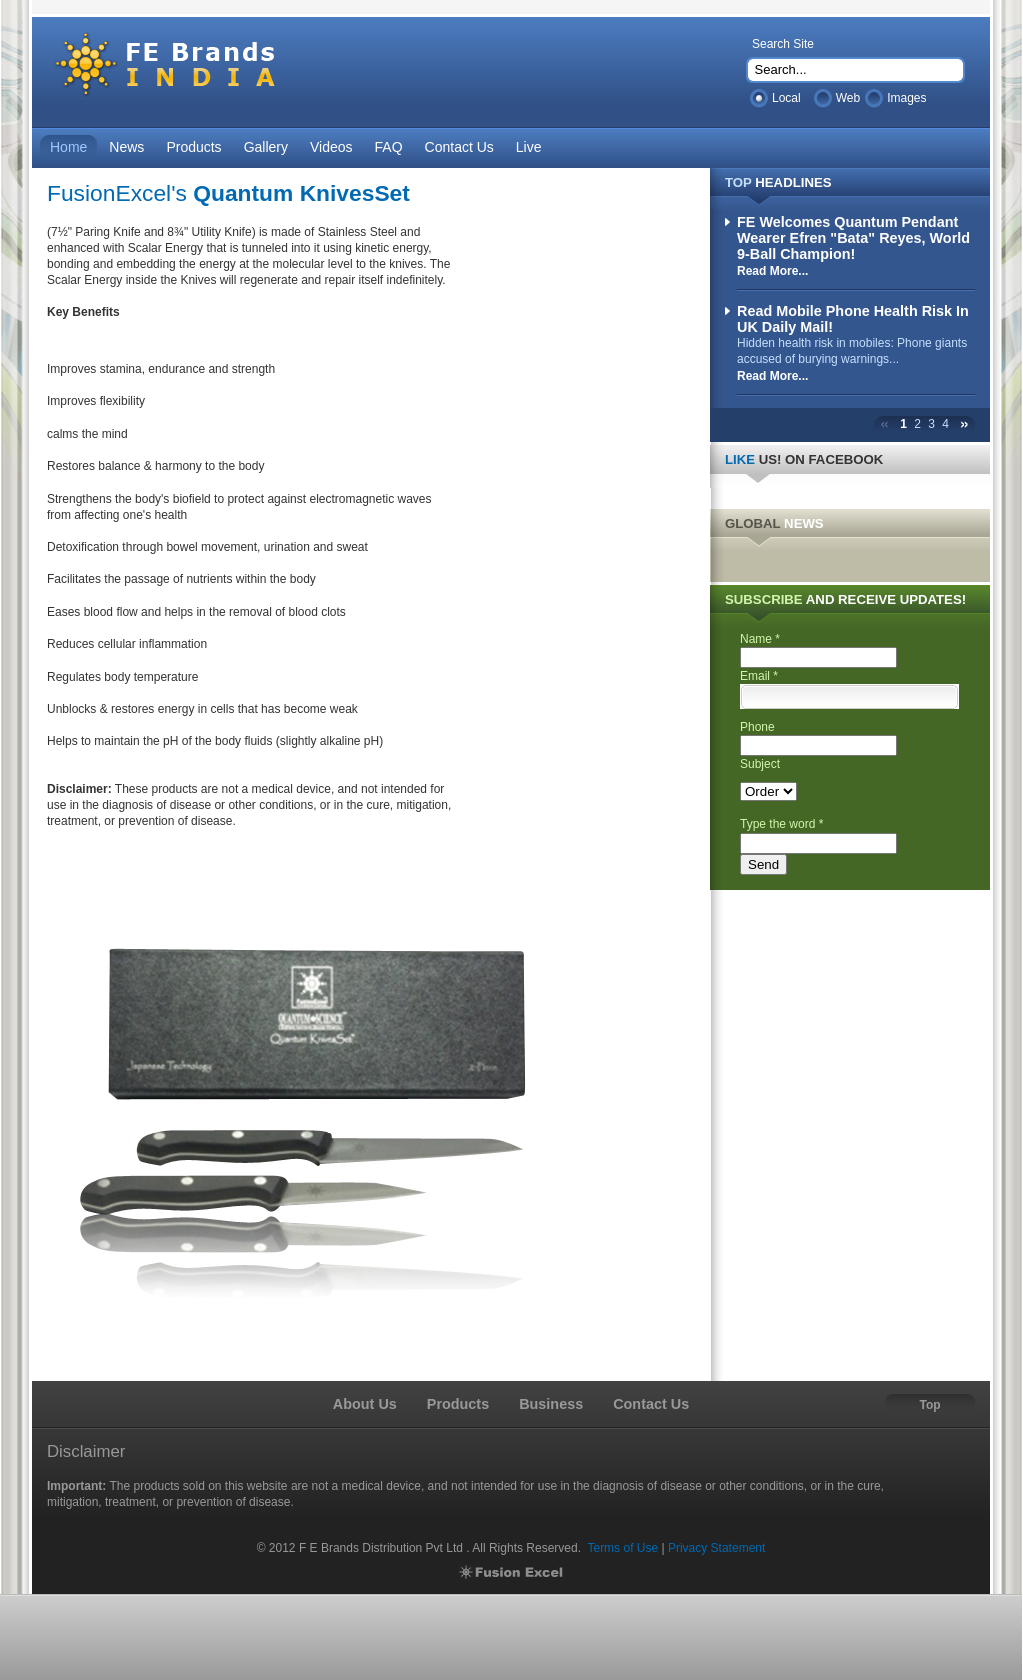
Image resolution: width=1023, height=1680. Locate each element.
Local (786, 98)
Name (760, 639)
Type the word (781, 824)
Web (848, 98)
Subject (760, 764)
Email (759, 676)
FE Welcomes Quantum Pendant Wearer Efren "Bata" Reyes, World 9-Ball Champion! (853, 238)
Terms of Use (622, 1548)
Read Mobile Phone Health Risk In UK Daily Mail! (853, 319)
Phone (757, 727)
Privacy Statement (716, 1548)
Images (906, 98)
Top (929, 1405)
